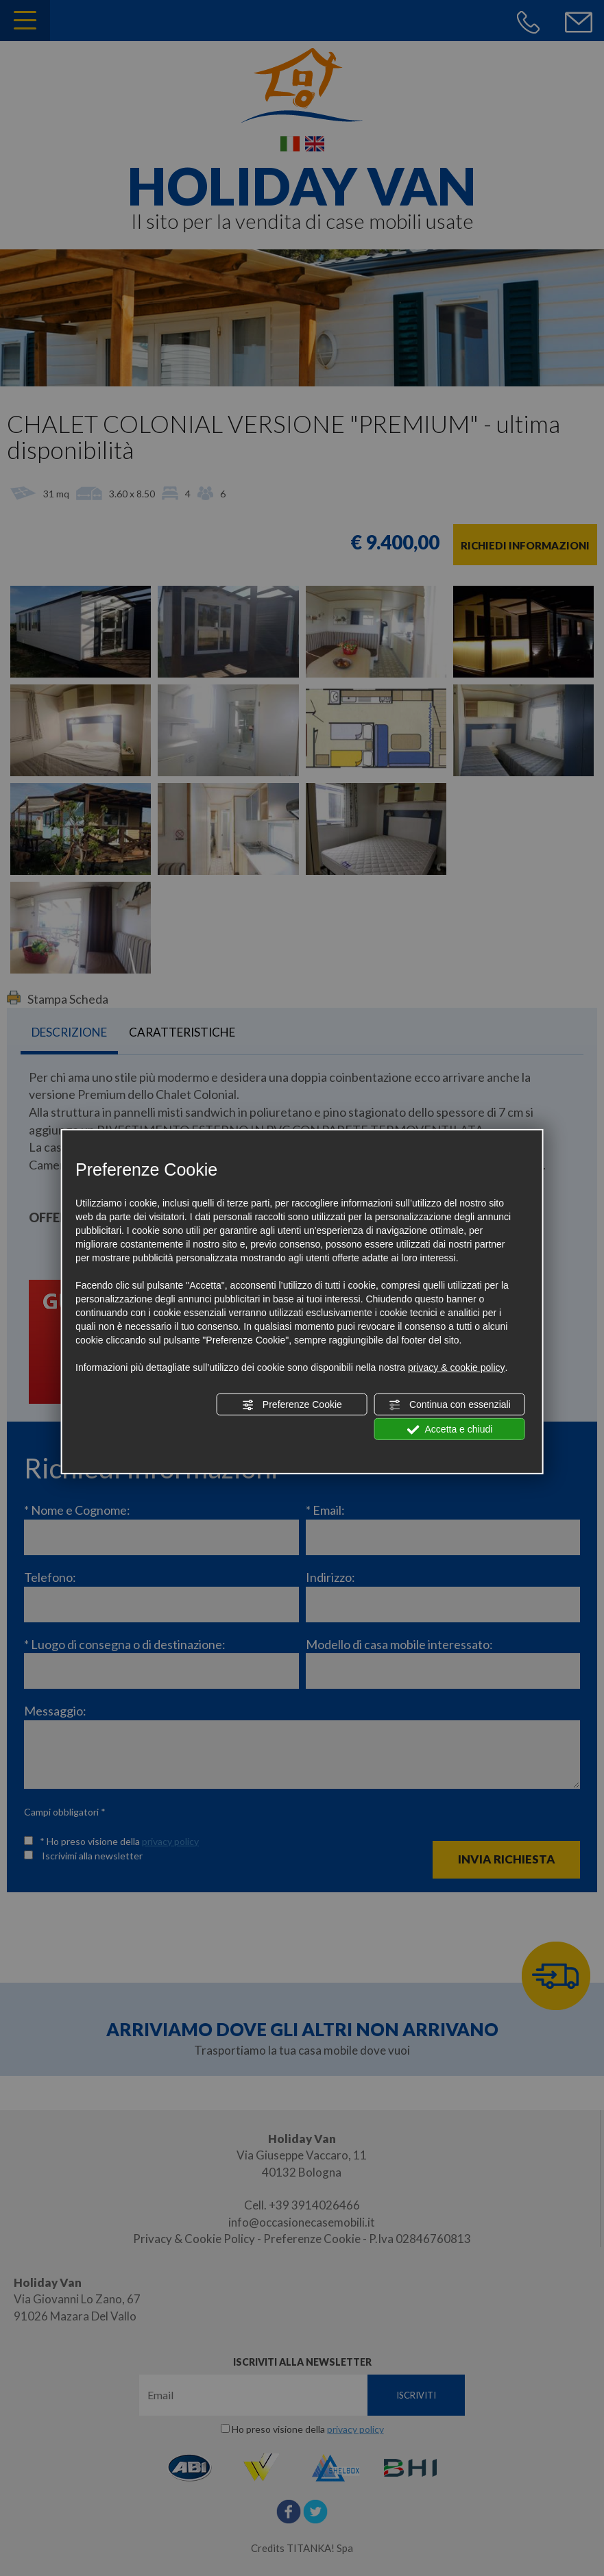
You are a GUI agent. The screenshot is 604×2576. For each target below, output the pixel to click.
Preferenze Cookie (292, 1405)
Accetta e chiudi (449, 1430)
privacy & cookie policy (456, 1367)
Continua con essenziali (450, 1405)
